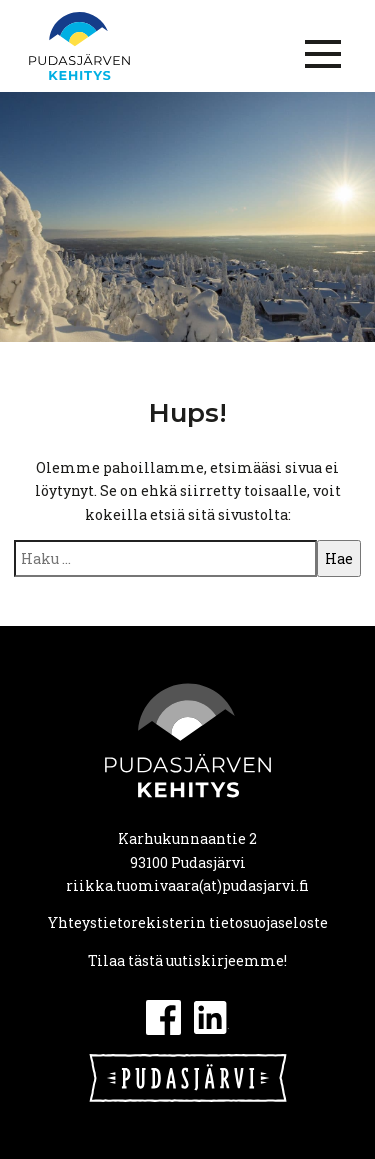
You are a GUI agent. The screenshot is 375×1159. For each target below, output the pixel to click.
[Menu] (323, 54)
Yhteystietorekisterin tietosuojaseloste (188, 922)
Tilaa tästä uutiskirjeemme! (187, 960)
